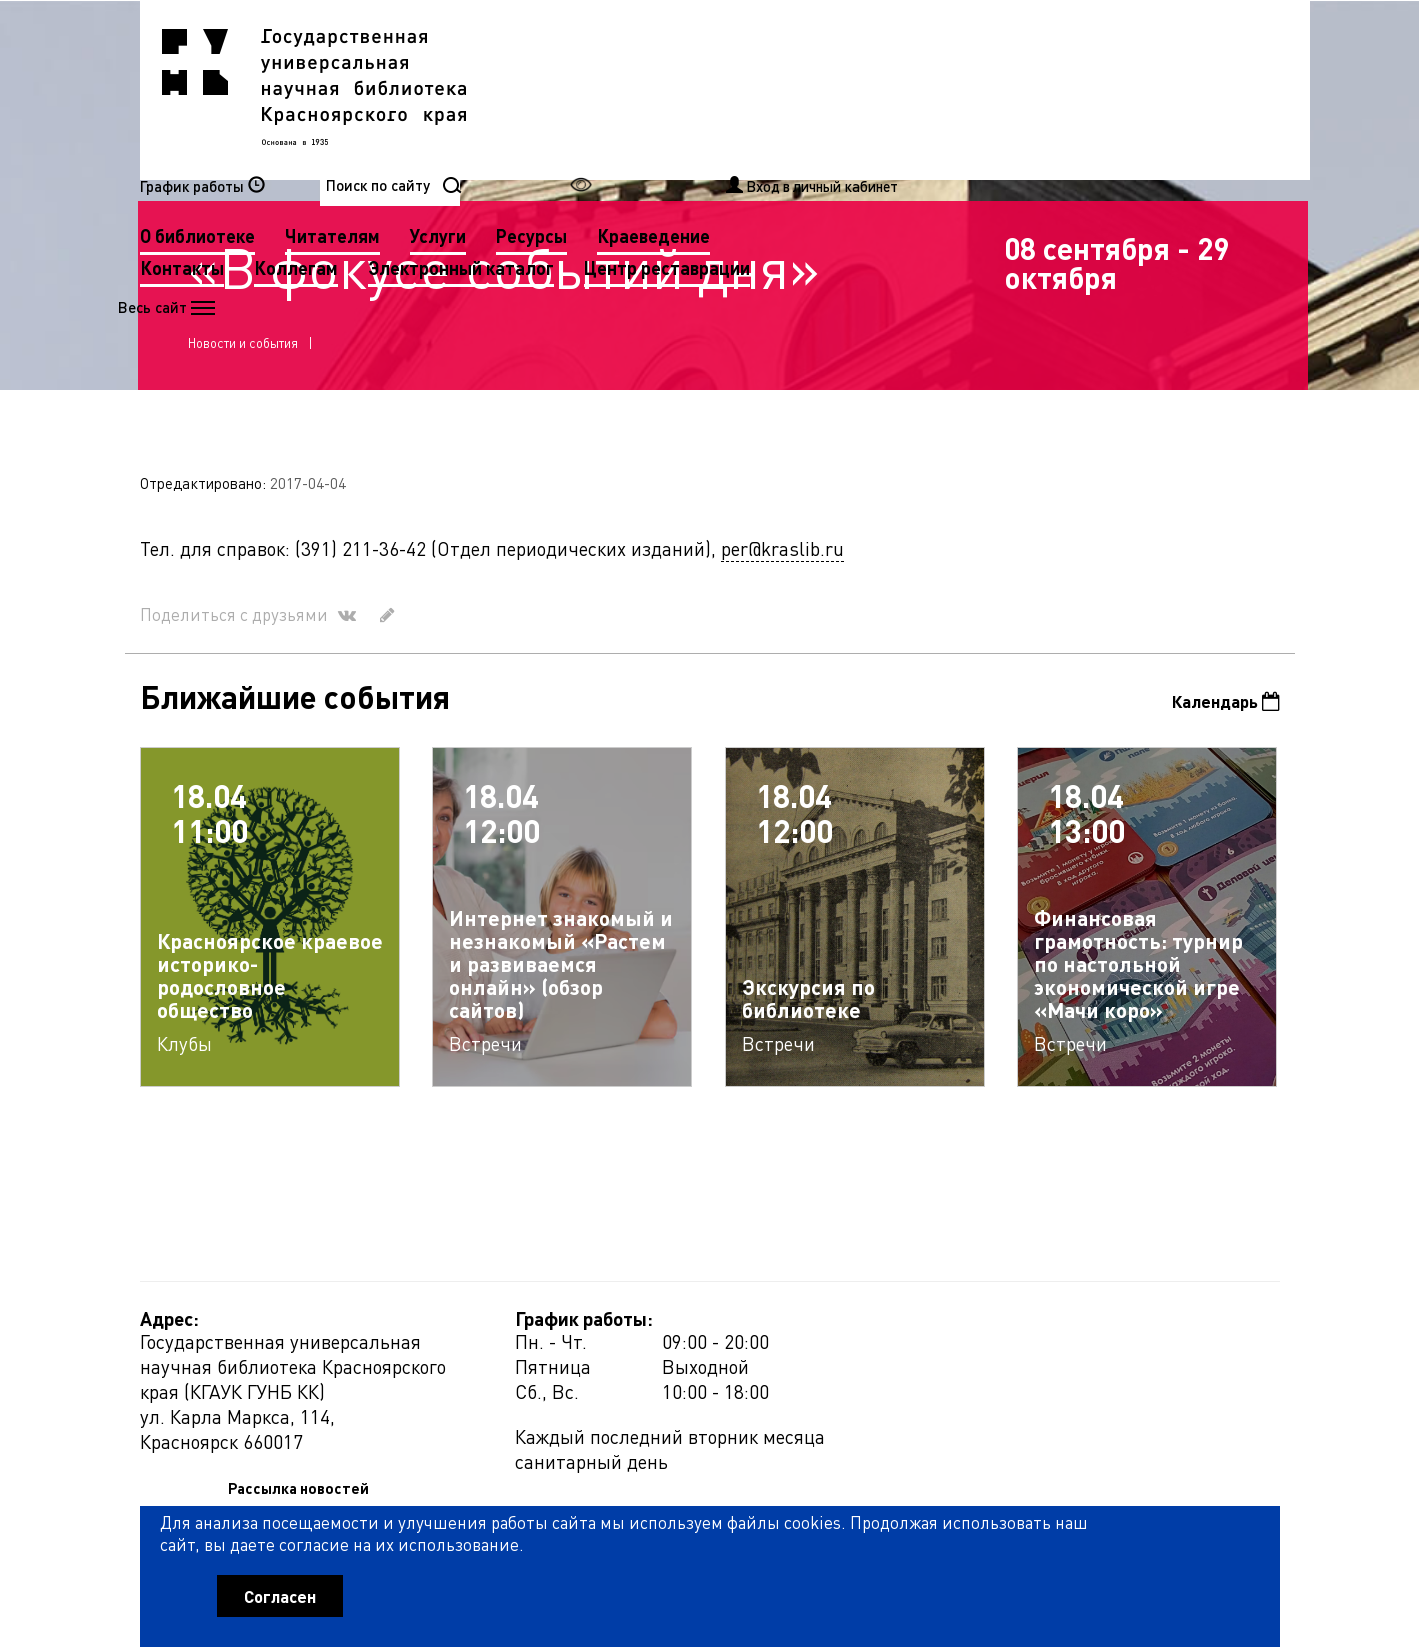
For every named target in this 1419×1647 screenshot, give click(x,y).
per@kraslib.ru (782, 558)
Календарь (1221, 712)
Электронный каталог (861, 120)
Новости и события (245, 346)
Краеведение (1053, 88)
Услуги (838, 88)
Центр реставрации (623, 152)
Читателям (732, 88)
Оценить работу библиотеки (1181, 1533)
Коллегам (696, 120)
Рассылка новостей (892, 1336)
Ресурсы (931, 88)
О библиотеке (597, 88)
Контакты (582, 120)
